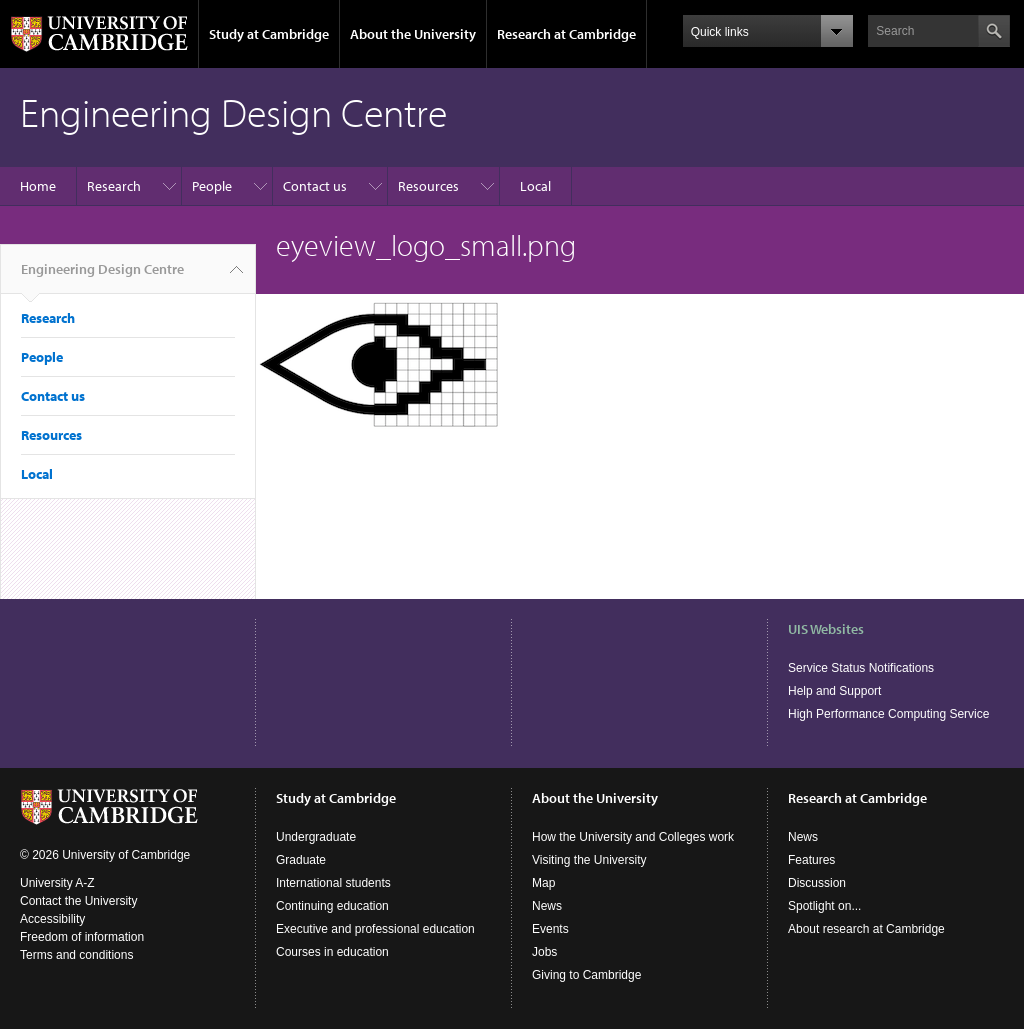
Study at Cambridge (269, 34)
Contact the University (78, 901)
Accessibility (52, 919)
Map (543, 883)
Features (811, 860)
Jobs (544, 952)
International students (333, 883)
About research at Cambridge (866, 929)
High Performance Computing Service (888, 714)
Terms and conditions (76, 955)
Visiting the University (589, 860)
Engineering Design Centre (102, 277)
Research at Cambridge (566, 34)
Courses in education (332, 952)
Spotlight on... (824, 906)
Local (535, 186)
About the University (413, 34)
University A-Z (57, 883)
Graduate (301, 860)
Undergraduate (316, 837)
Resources (428, 186)
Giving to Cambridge (586, 975)
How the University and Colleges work (633, 837)
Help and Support (834, 691)
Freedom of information (82, 937)
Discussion (817, 883)
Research (114, 186)
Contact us (315, 186)
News (547, 906)
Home (38, 186)
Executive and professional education (375, 929)
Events (550, 929)
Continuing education (332, 906)
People (212, 186)
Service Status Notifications (861, 668)
